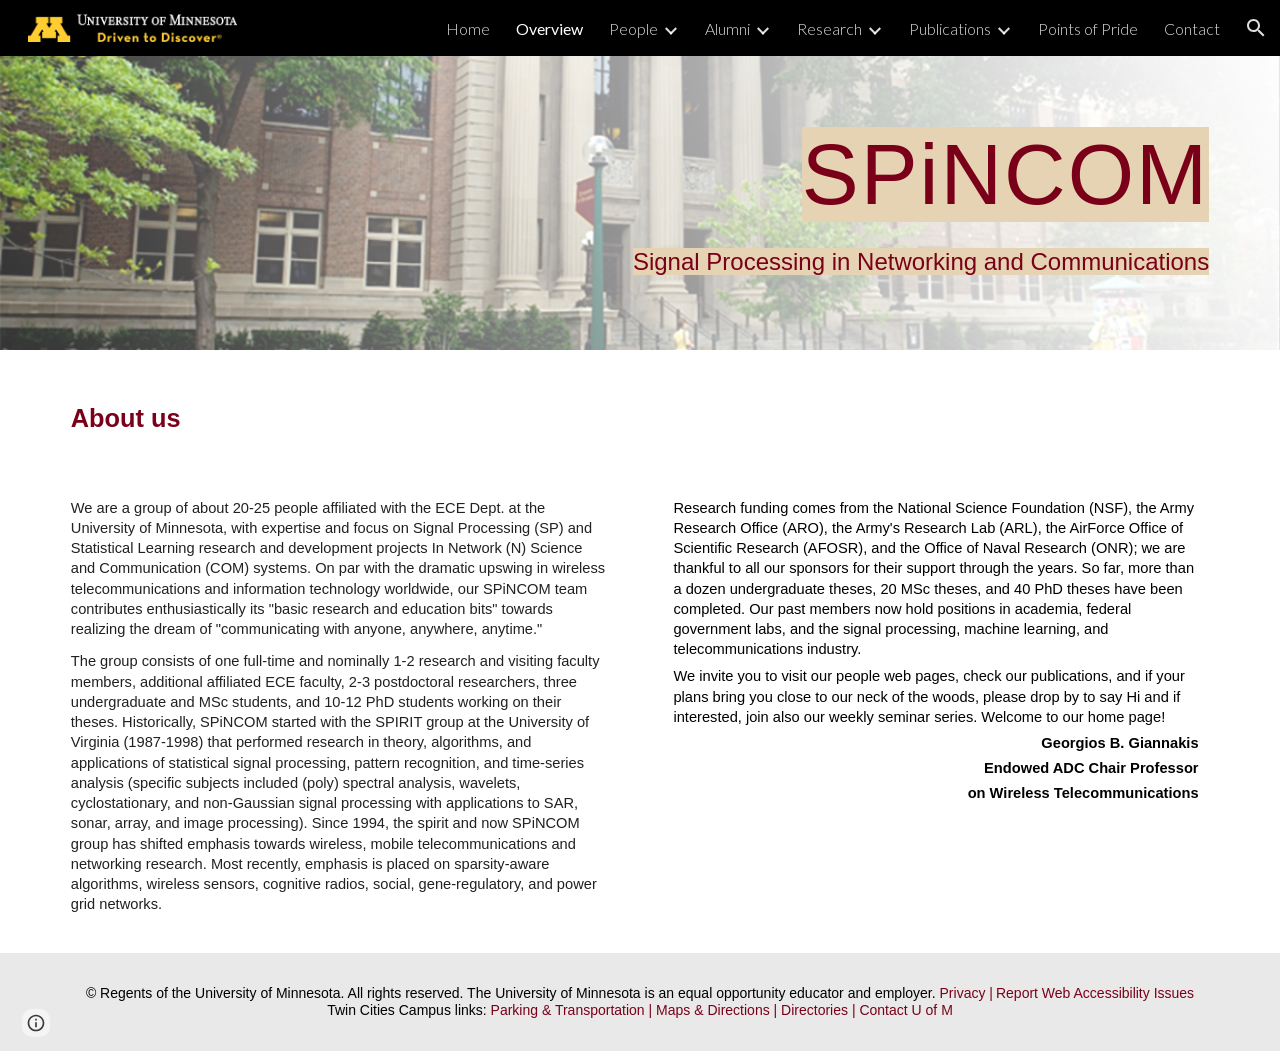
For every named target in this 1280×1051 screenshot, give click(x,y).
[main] (640, 203)
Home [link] (468, 28)
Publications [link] (950, 28)
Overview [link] (549, 28)
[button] (1256, 28)
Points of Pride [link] (1088, 28)
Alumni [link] (727, 28)
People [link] (633, 28)
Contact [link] (1192, 28)
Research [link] (829, 28)
